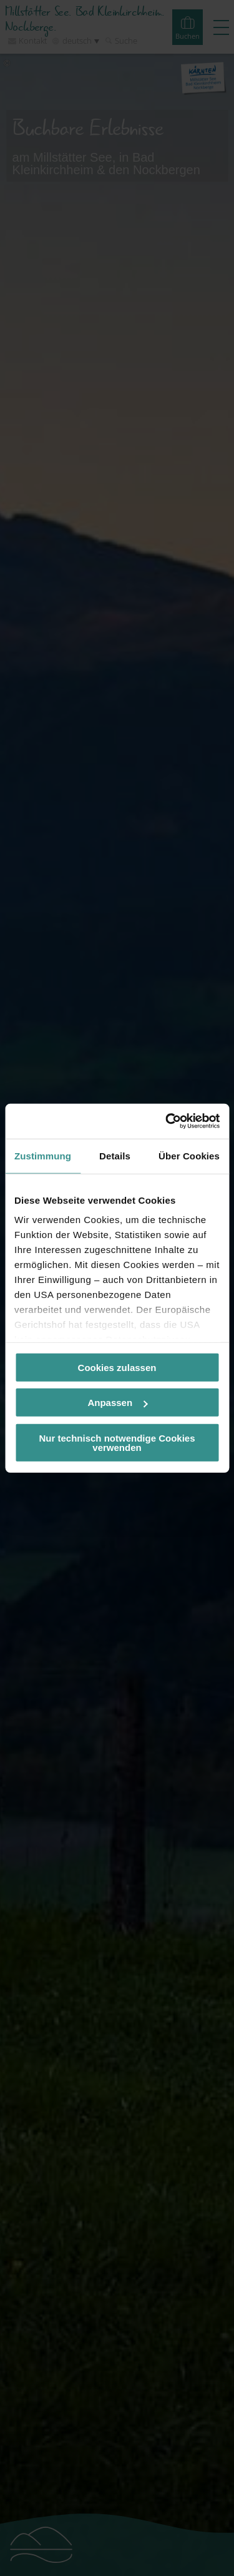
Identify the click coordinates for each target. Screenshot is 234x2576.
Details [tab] (114, 1155)
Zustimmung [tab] (42, 1155)
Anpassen (117, 1402)
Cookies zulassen (117, 1367)
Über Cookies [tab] (189, 1155)
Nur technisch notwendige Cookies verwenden (117, 1442)
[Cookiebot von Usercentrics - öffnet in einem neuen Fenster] (167, 1121)
